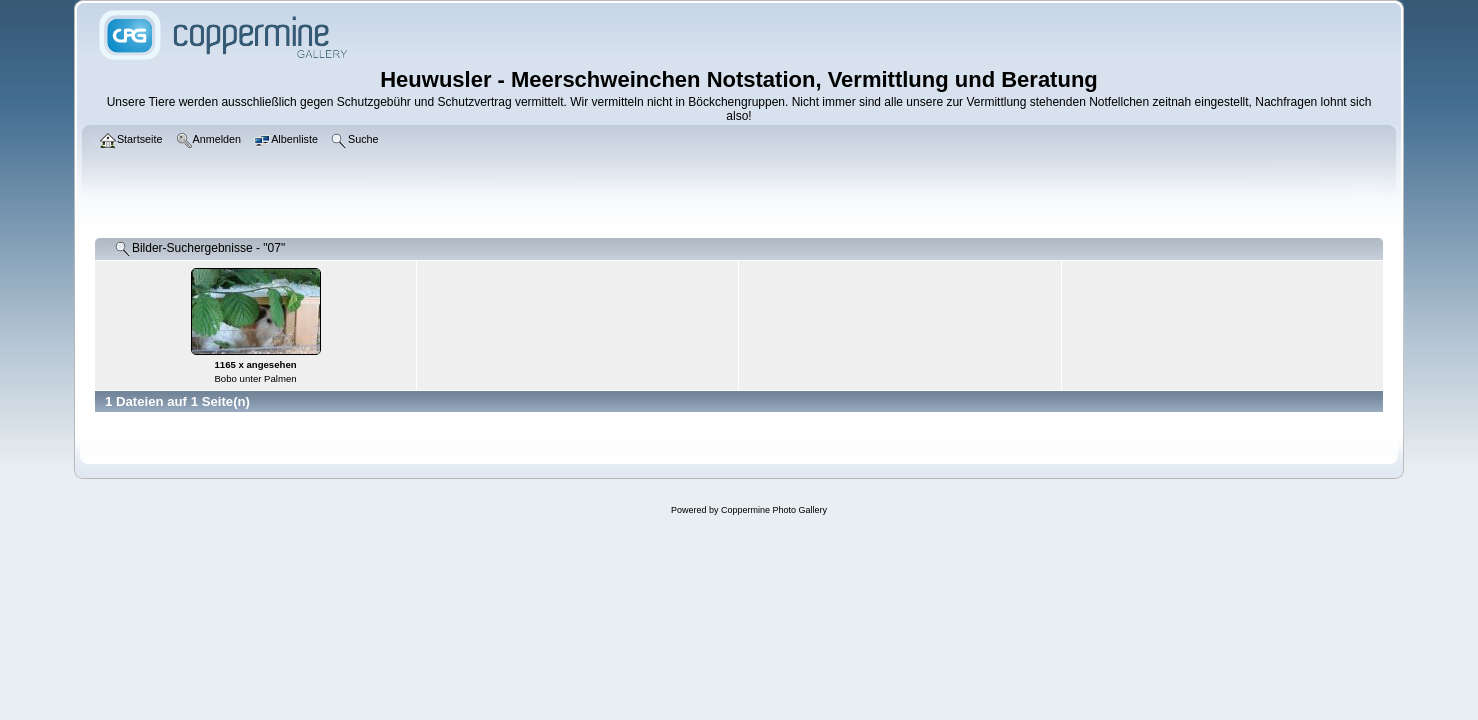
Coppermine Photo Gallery (774, 510)
